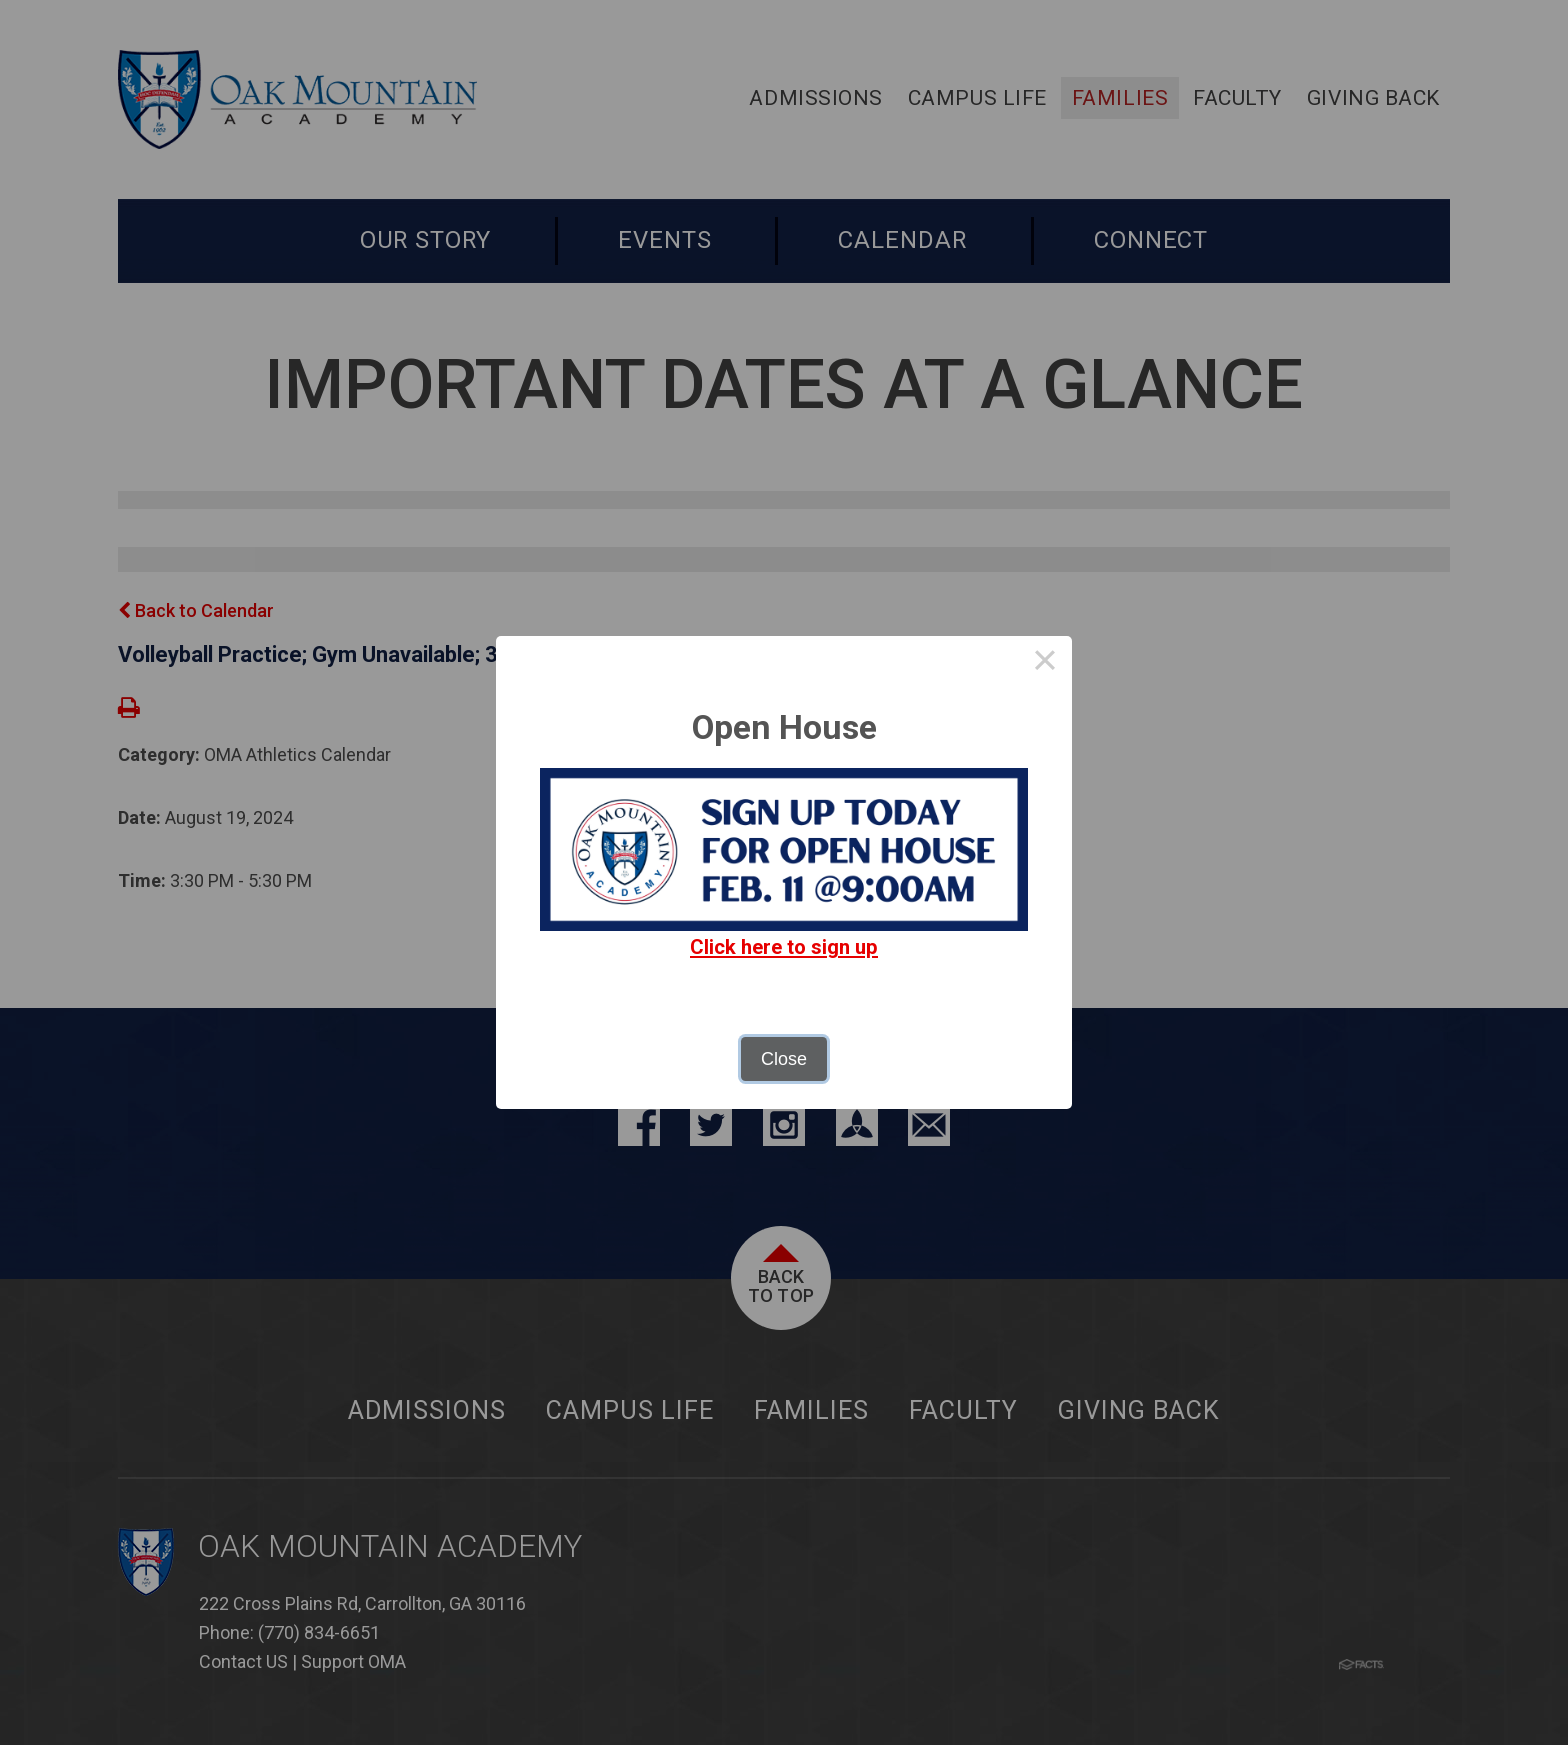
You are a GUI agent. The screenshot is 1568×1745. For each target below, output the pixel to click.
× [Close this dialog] (1044, 663)
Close (784, 1059)
